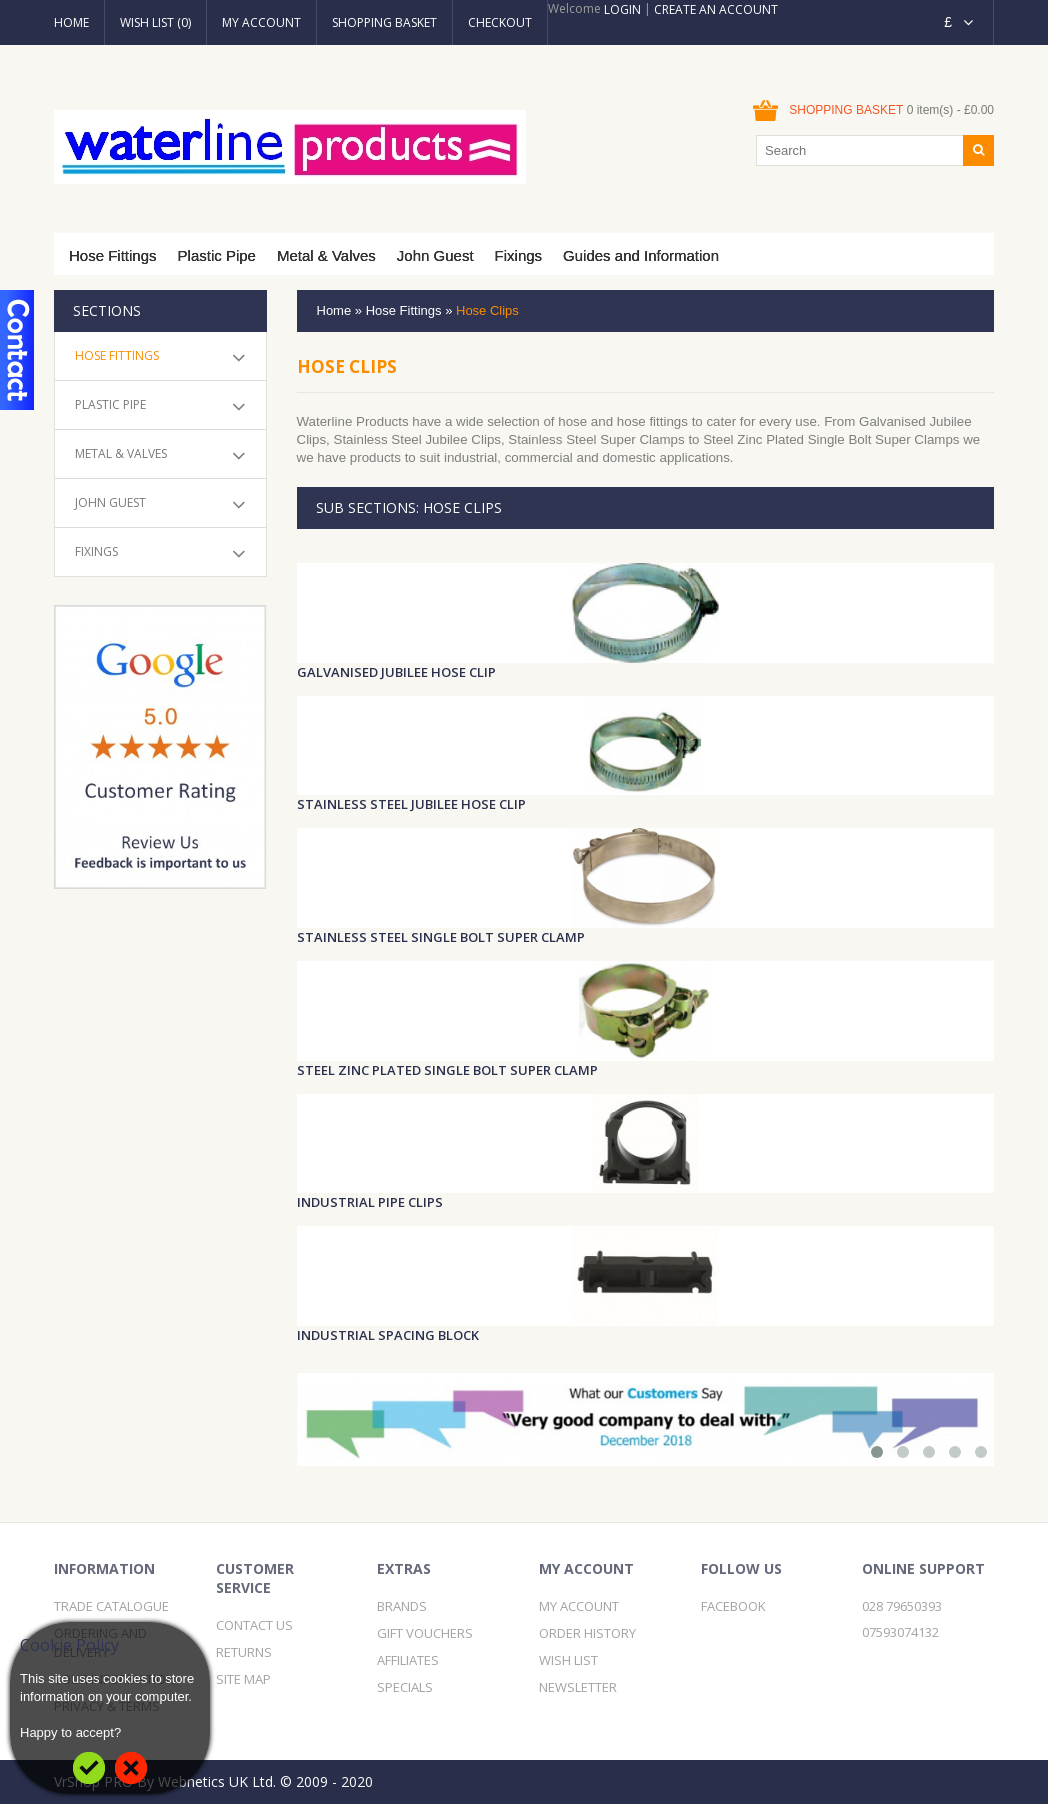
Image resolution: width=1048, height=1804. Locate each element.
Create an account (716, 9)
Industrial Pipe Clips (370, 1202)
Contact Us (254, 1625)
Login (622, 9)
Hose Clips (487, 310)
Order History (587, 1633)
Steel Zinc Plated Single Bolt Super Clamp (447, 1070)
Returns (244, 1652)
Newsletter (578, 1687)
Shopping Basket (384, 22)
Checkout (500, 22)
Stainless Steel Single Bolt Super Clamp (441, 937)
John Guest (435, 255)
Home (71, 22)
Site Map (243, 1679)
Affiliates (408, 1660)
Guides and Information (641, 255)
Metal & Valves (326, 255)
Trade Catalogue (111, 1606)
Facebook (733, 1606)
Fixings (519, 255)
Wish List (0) (155, 22)
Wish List (568, 1660)
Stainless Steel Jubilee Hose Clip (411, 804)
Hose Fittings (113, 255)
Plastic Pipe (217, 255)
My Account (261, 22)
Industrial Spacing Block (388, 1335)
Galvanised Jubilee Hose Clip (396, 672)
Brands (402, 1606)
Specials (405, 1687)
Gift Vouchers (425, 1633)
